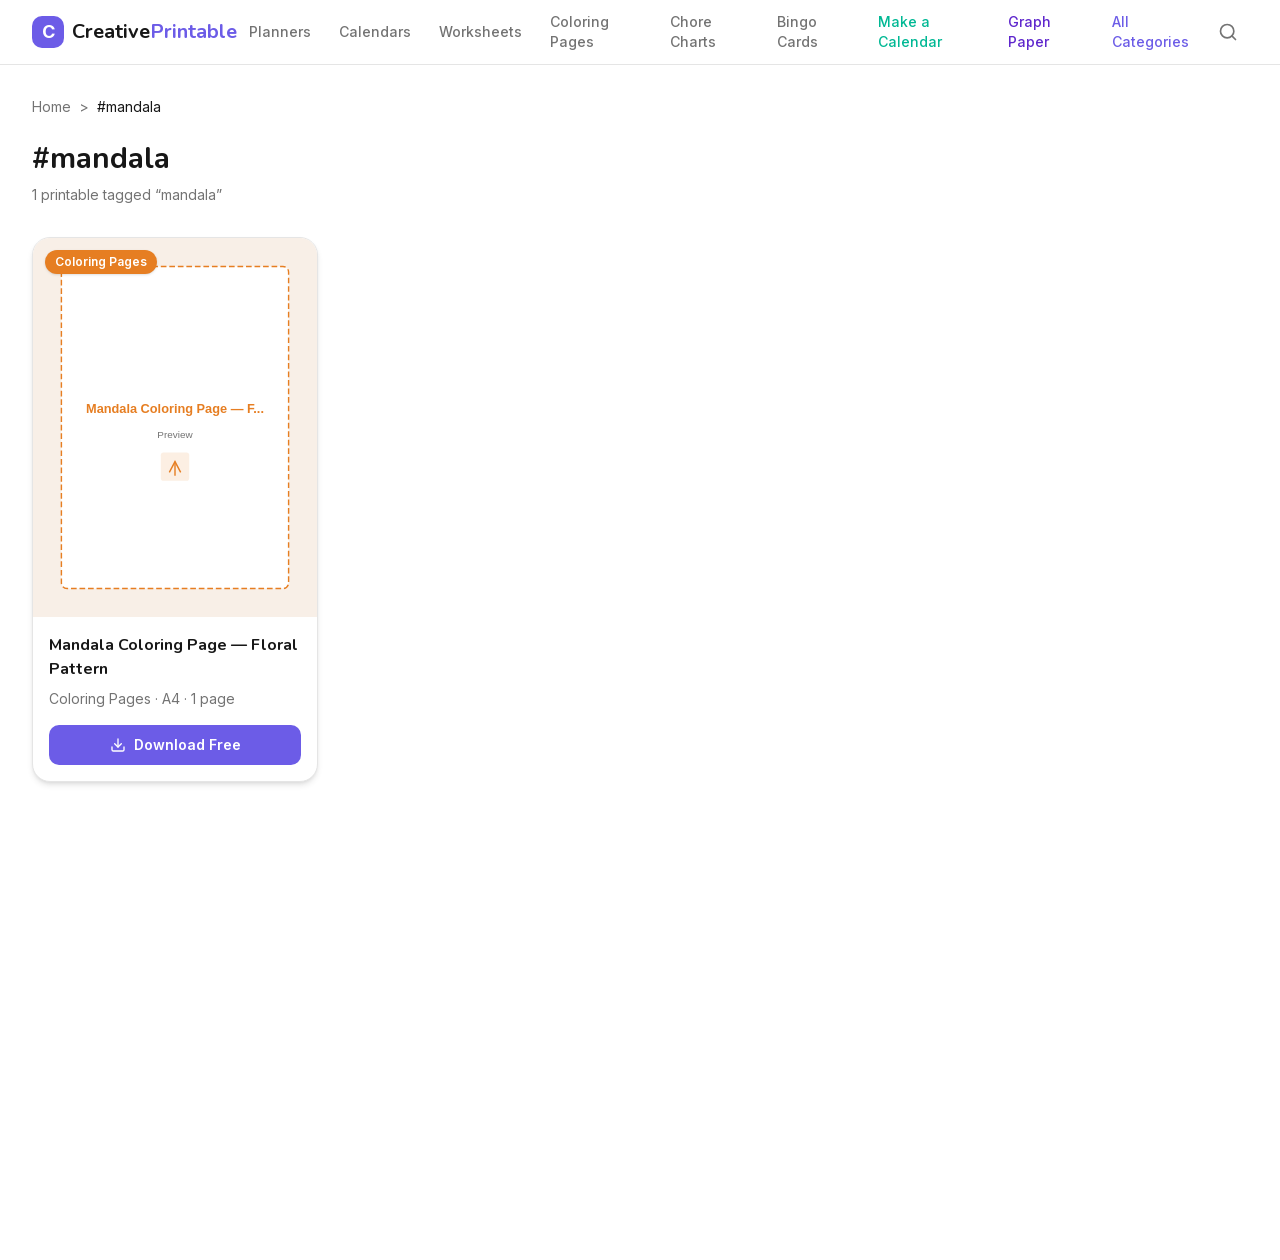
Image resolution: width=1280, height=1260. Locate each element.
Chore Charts (693, 31)
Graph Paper (1029, 31)
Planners (280, 31)
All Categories (1150, 31)
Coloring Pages (579, 31)
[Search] (1228, 32)
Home (51, 106)
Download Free (175, 744)
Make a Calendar (910, 31)
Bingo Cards (797, 31)
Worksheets (480, 31)
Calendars (375, 31)
